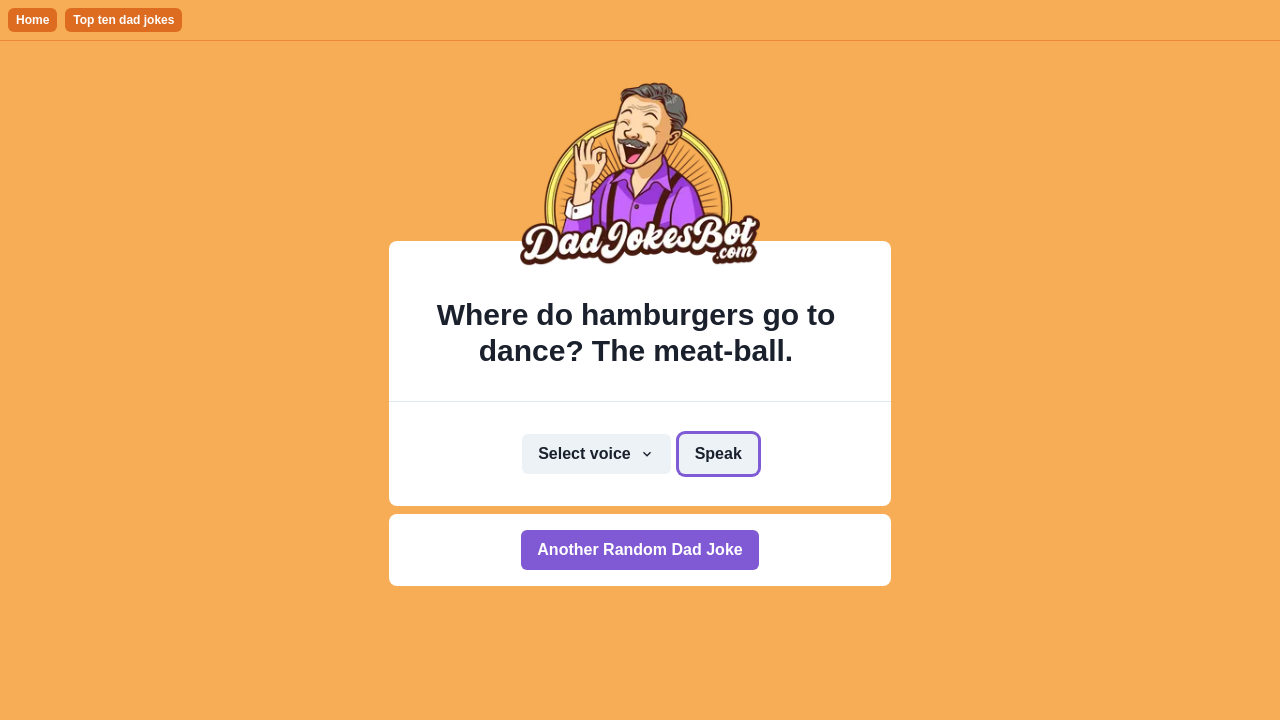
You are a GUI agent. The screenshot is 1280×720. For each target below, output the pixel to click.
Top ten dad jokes (123, 20)
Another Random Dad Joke (639, 549)
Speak (718, 453)
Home (32, 20)
